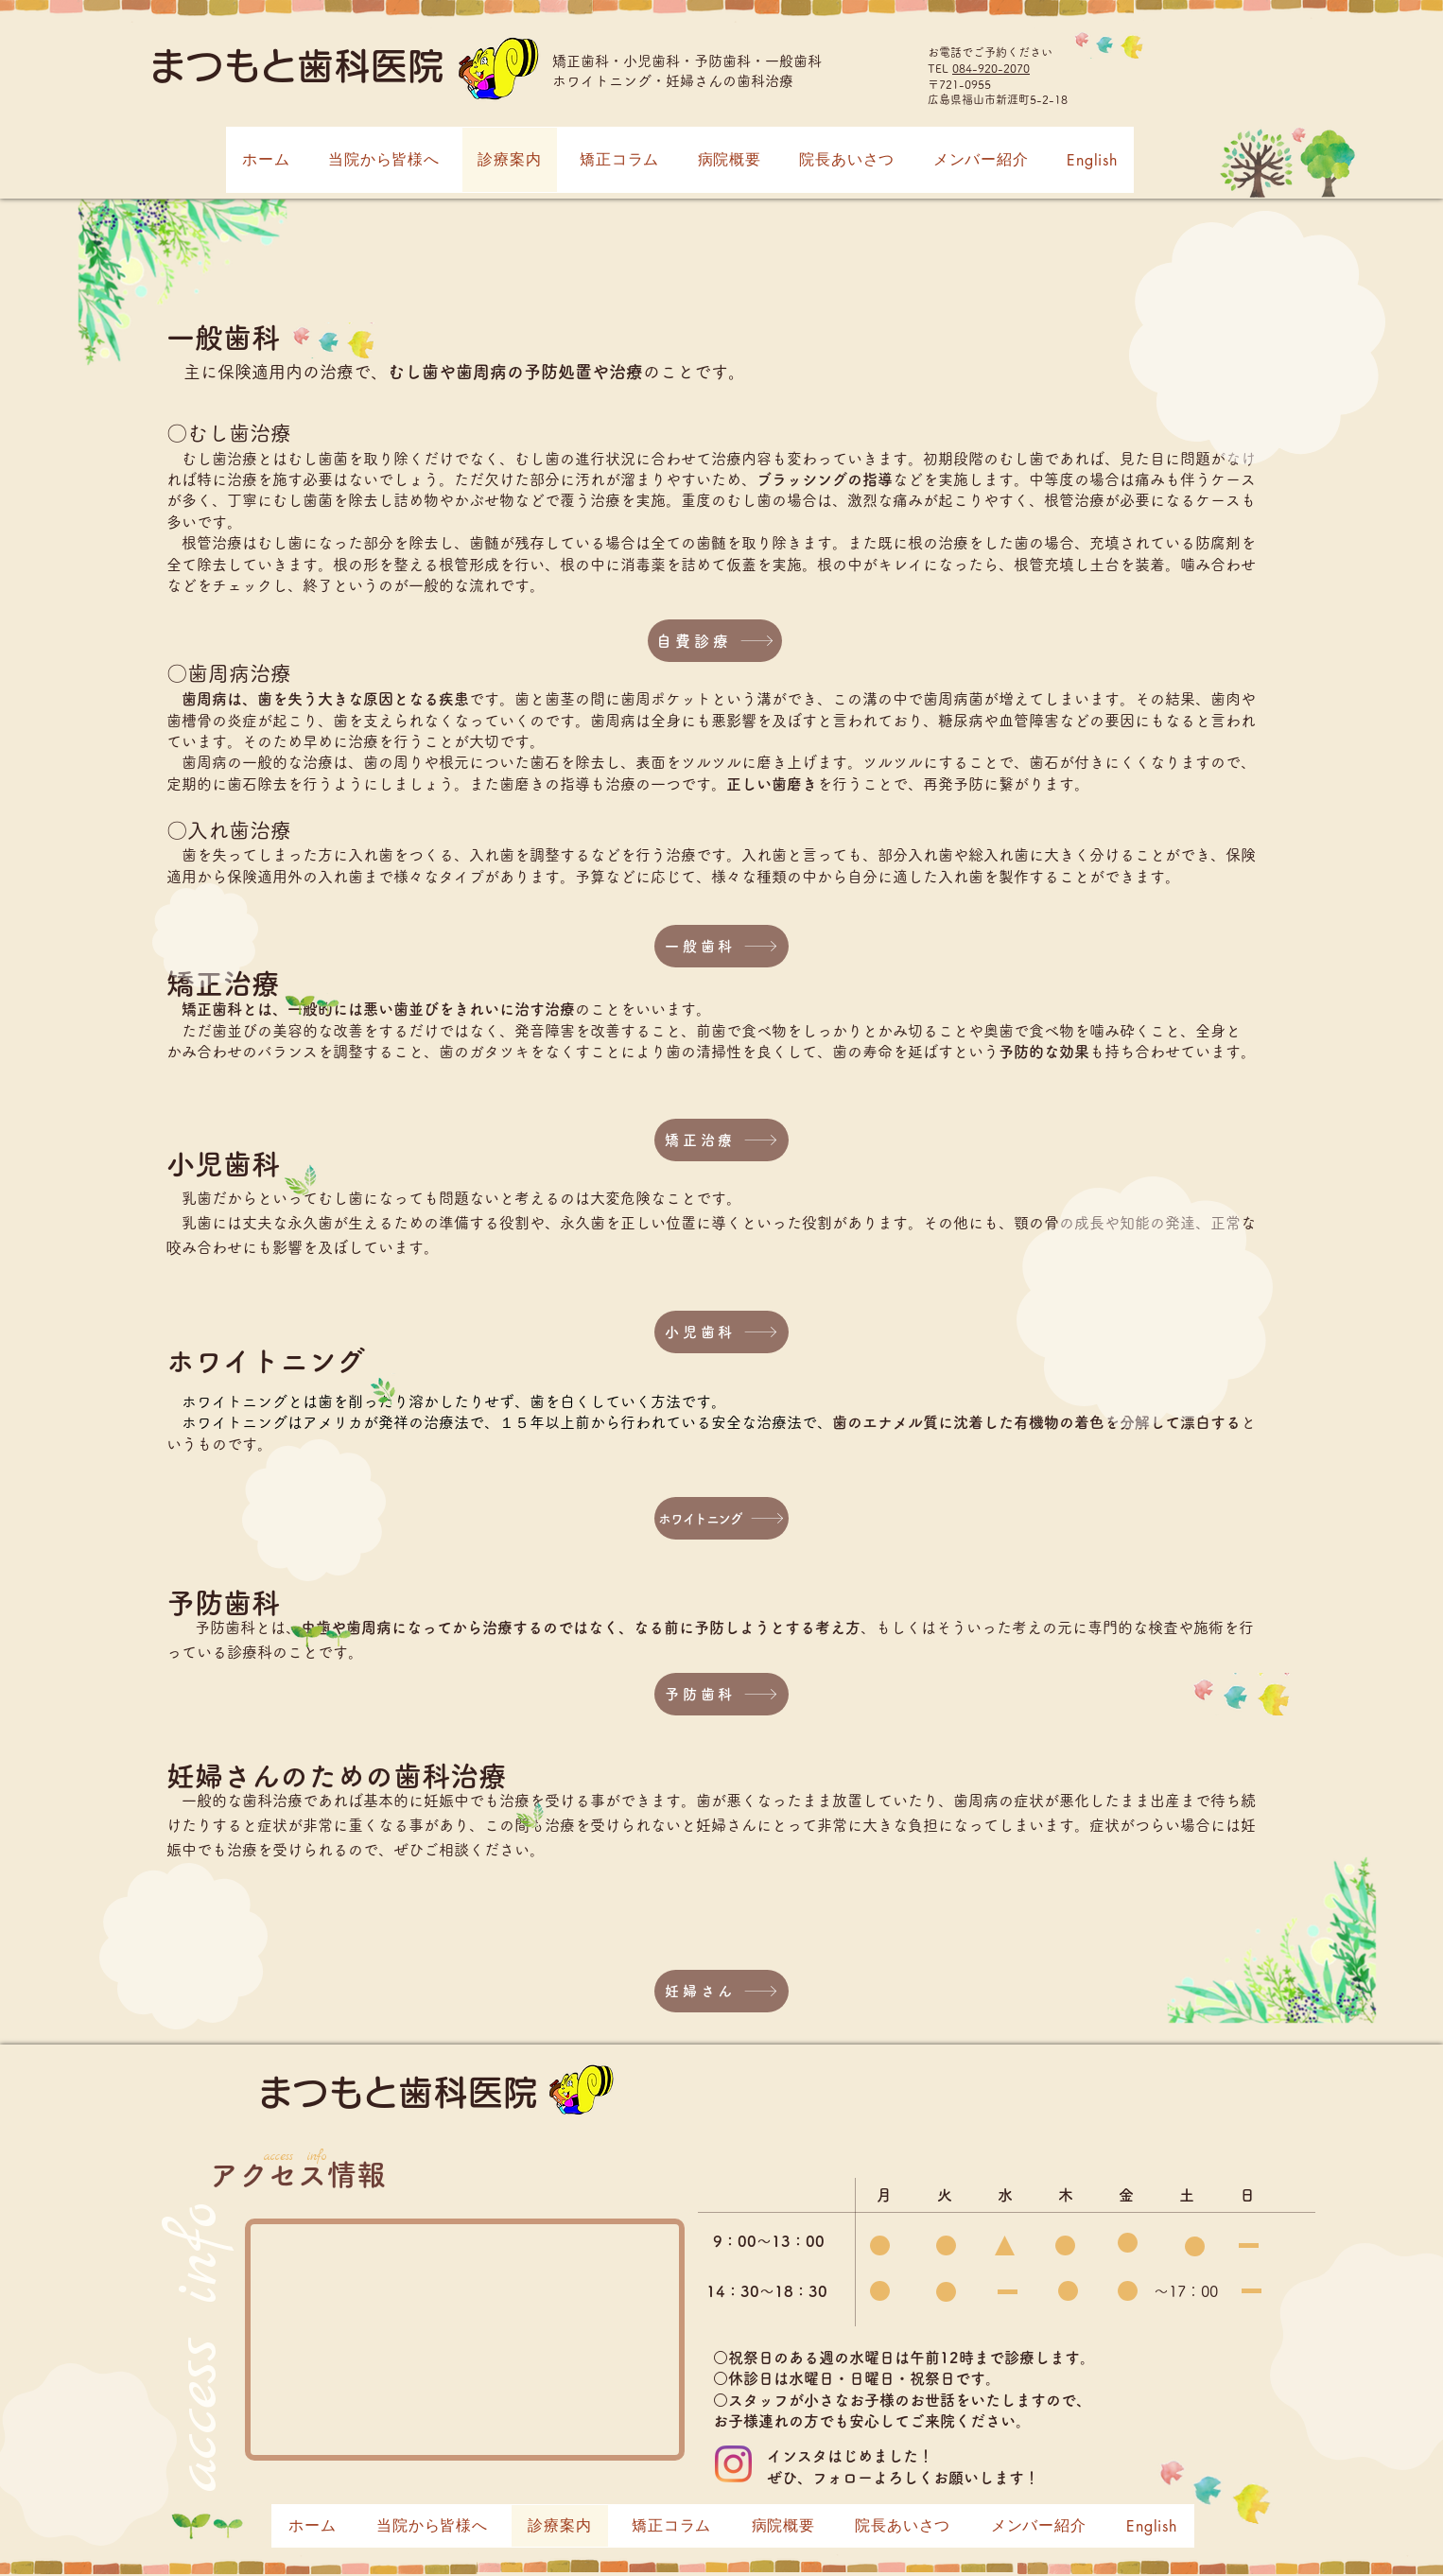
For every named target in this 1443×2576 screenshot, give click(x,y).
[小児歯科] (721, 1332)
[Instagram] (733, 2463)
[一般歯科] (721, 946)
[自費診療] (715, 640)
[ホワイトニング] (721, 1518)
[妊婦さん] (721, 1991)
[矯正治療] (721, 1140)
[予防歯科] (721, 1694)
